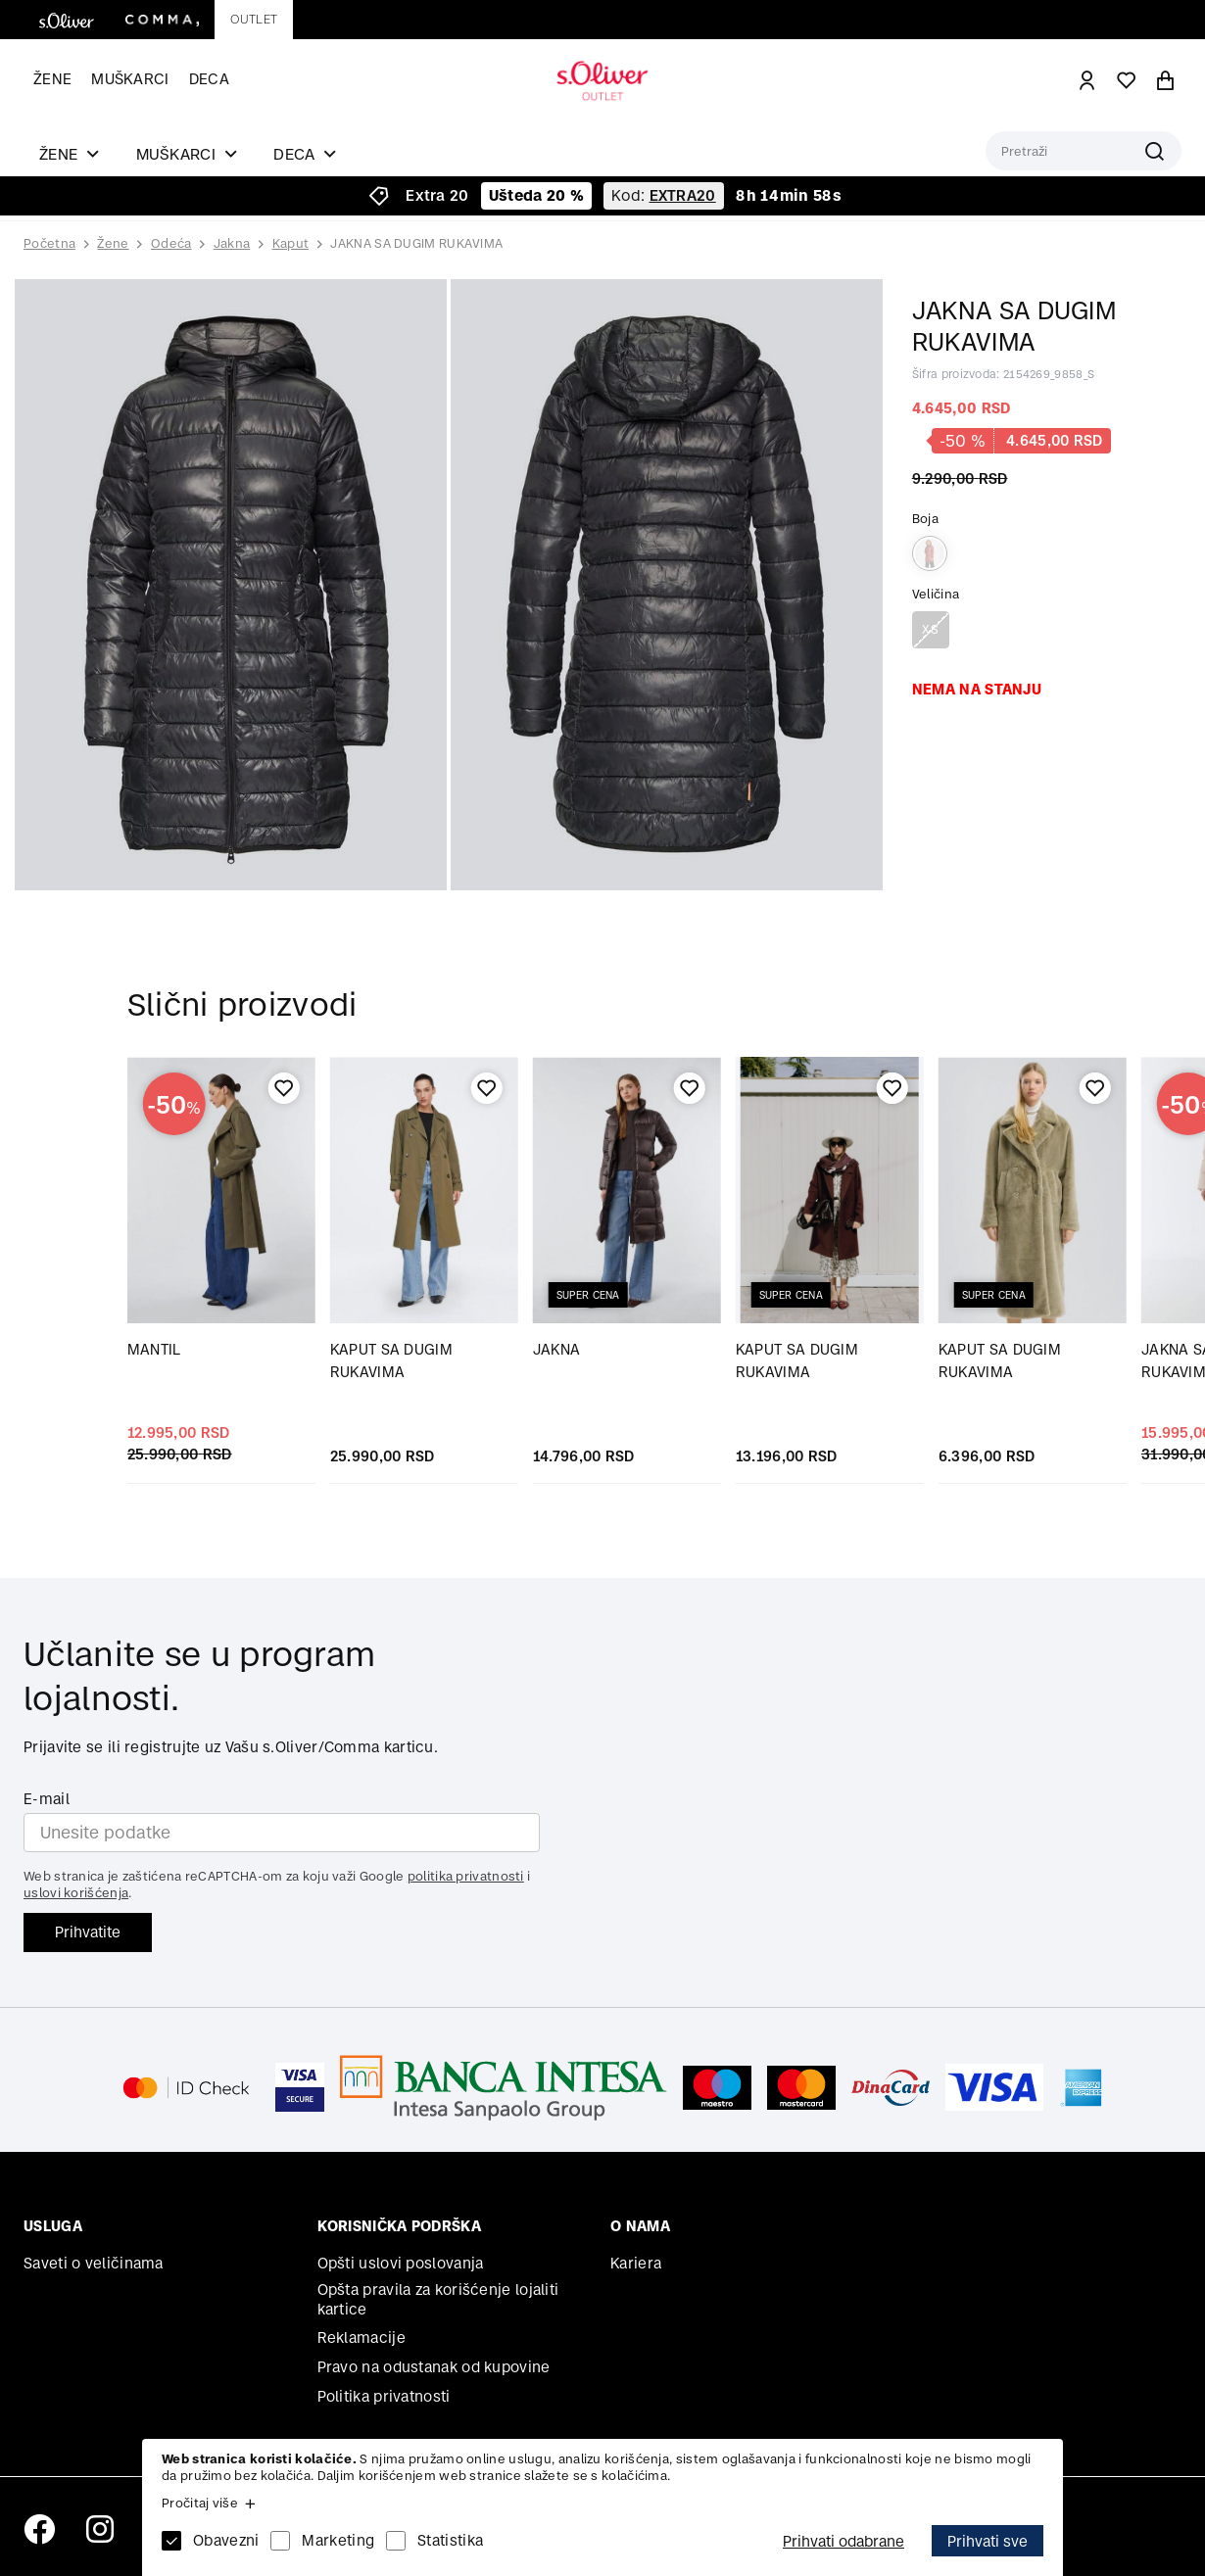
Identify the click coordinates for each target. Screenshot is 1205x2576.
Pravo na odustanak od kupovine (434, 2367)
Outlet (253, 19)
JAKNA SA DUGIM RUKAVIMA (416, 243)
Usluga (53, 2226)
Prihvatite (87, 1932)
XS (930, 629)
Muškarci (130, 79)
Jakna (232, 243)
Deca (209, 79)
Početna (49, 244)
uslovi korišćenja (76, 1892)
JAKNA (557, 1349)
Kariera (635, 2263)
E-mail (47, 1798)
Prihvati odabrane (843, 2541)
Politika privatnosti (384, 2396)
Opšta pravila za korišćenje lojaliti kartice (438, 2299)
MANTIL (154, 1349)
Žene (52, 79)
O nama (640, 2226)
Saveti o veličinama (94, 2263)
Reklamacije (361, 2337)
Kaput (291, 243)
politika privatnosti (466, 1876)
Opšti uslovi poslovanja (400, 2263)
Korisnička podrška (399, 2226)
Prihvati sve (987, 2541)
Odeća (171, 243)
